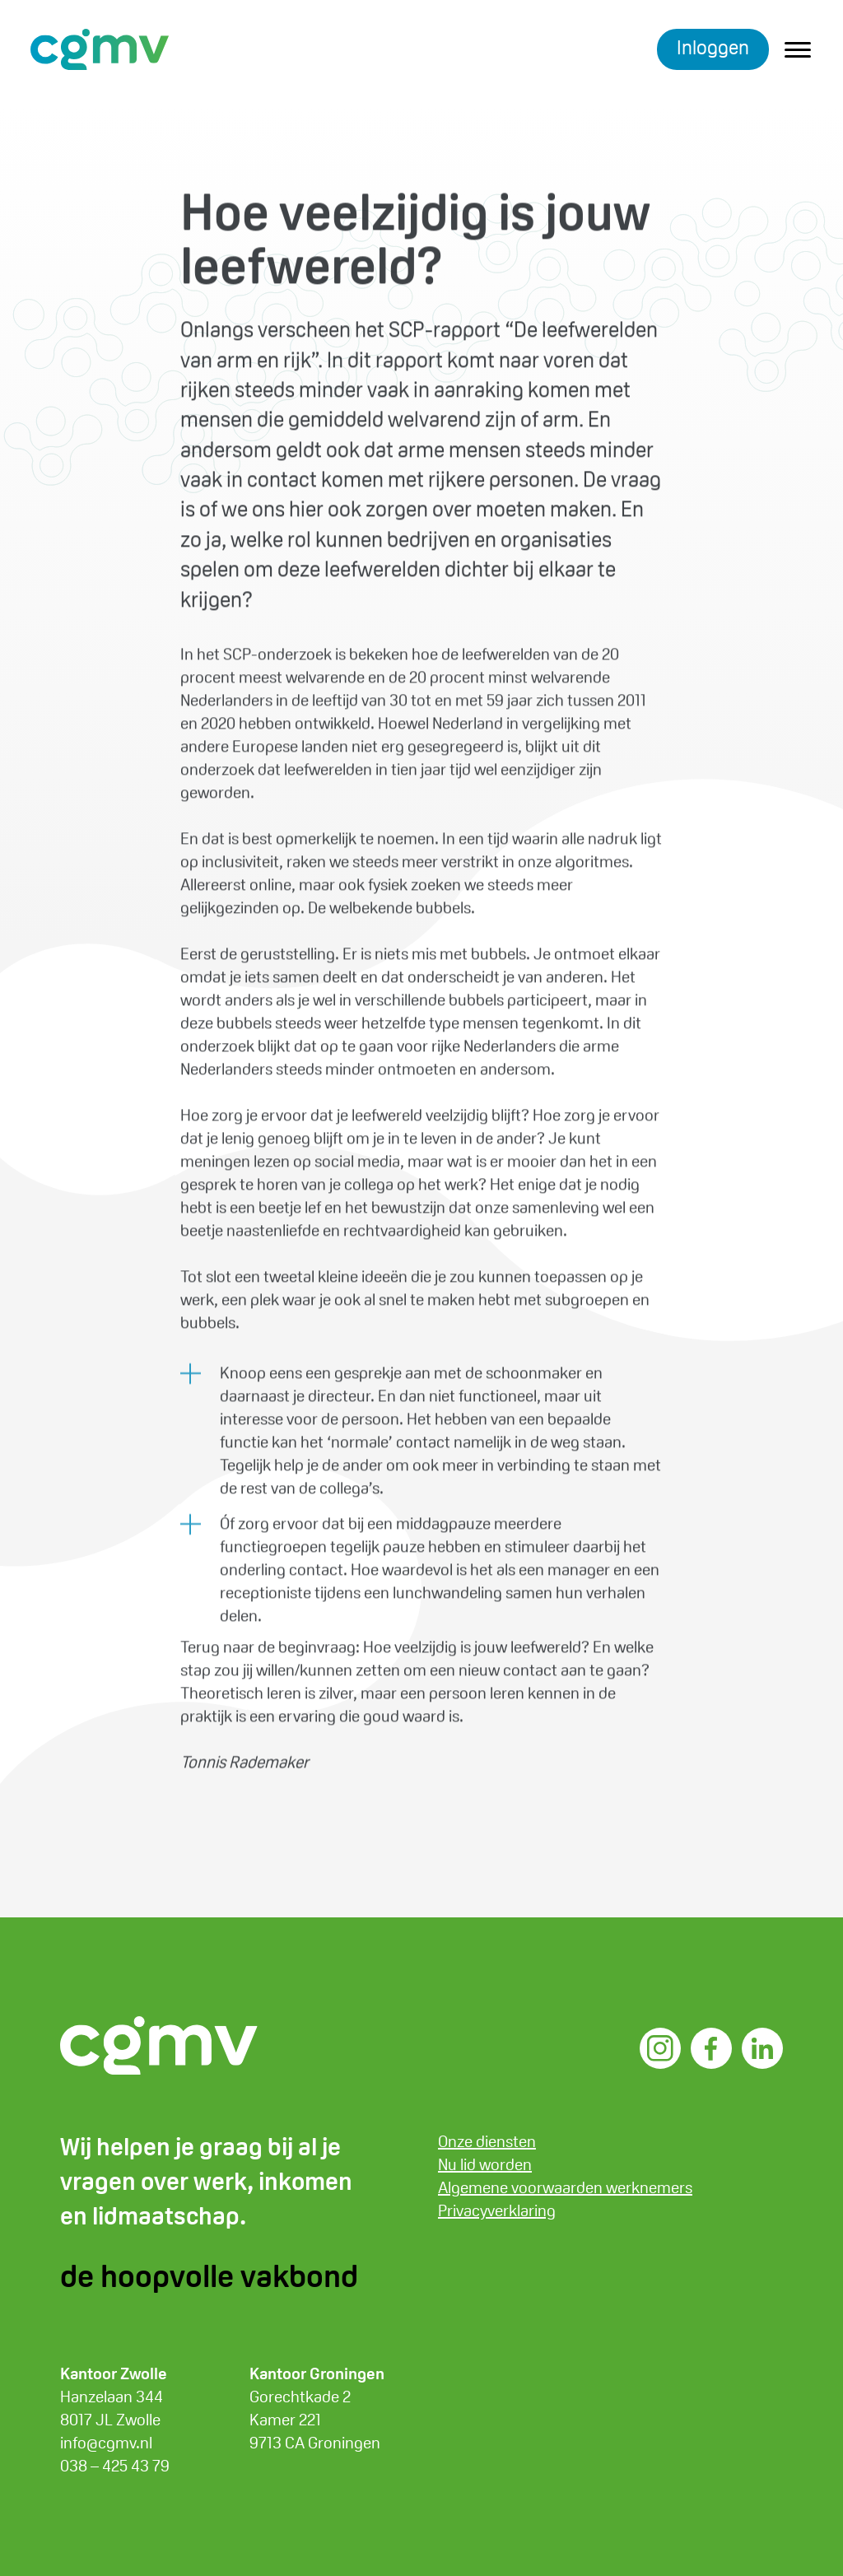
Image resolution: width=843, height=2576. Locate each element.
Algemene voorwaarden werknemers (565, 2187)
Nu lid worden (485, 2164)
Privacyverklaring (497, 2210)
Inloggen (713, 47)
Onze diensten (487, 2141)
